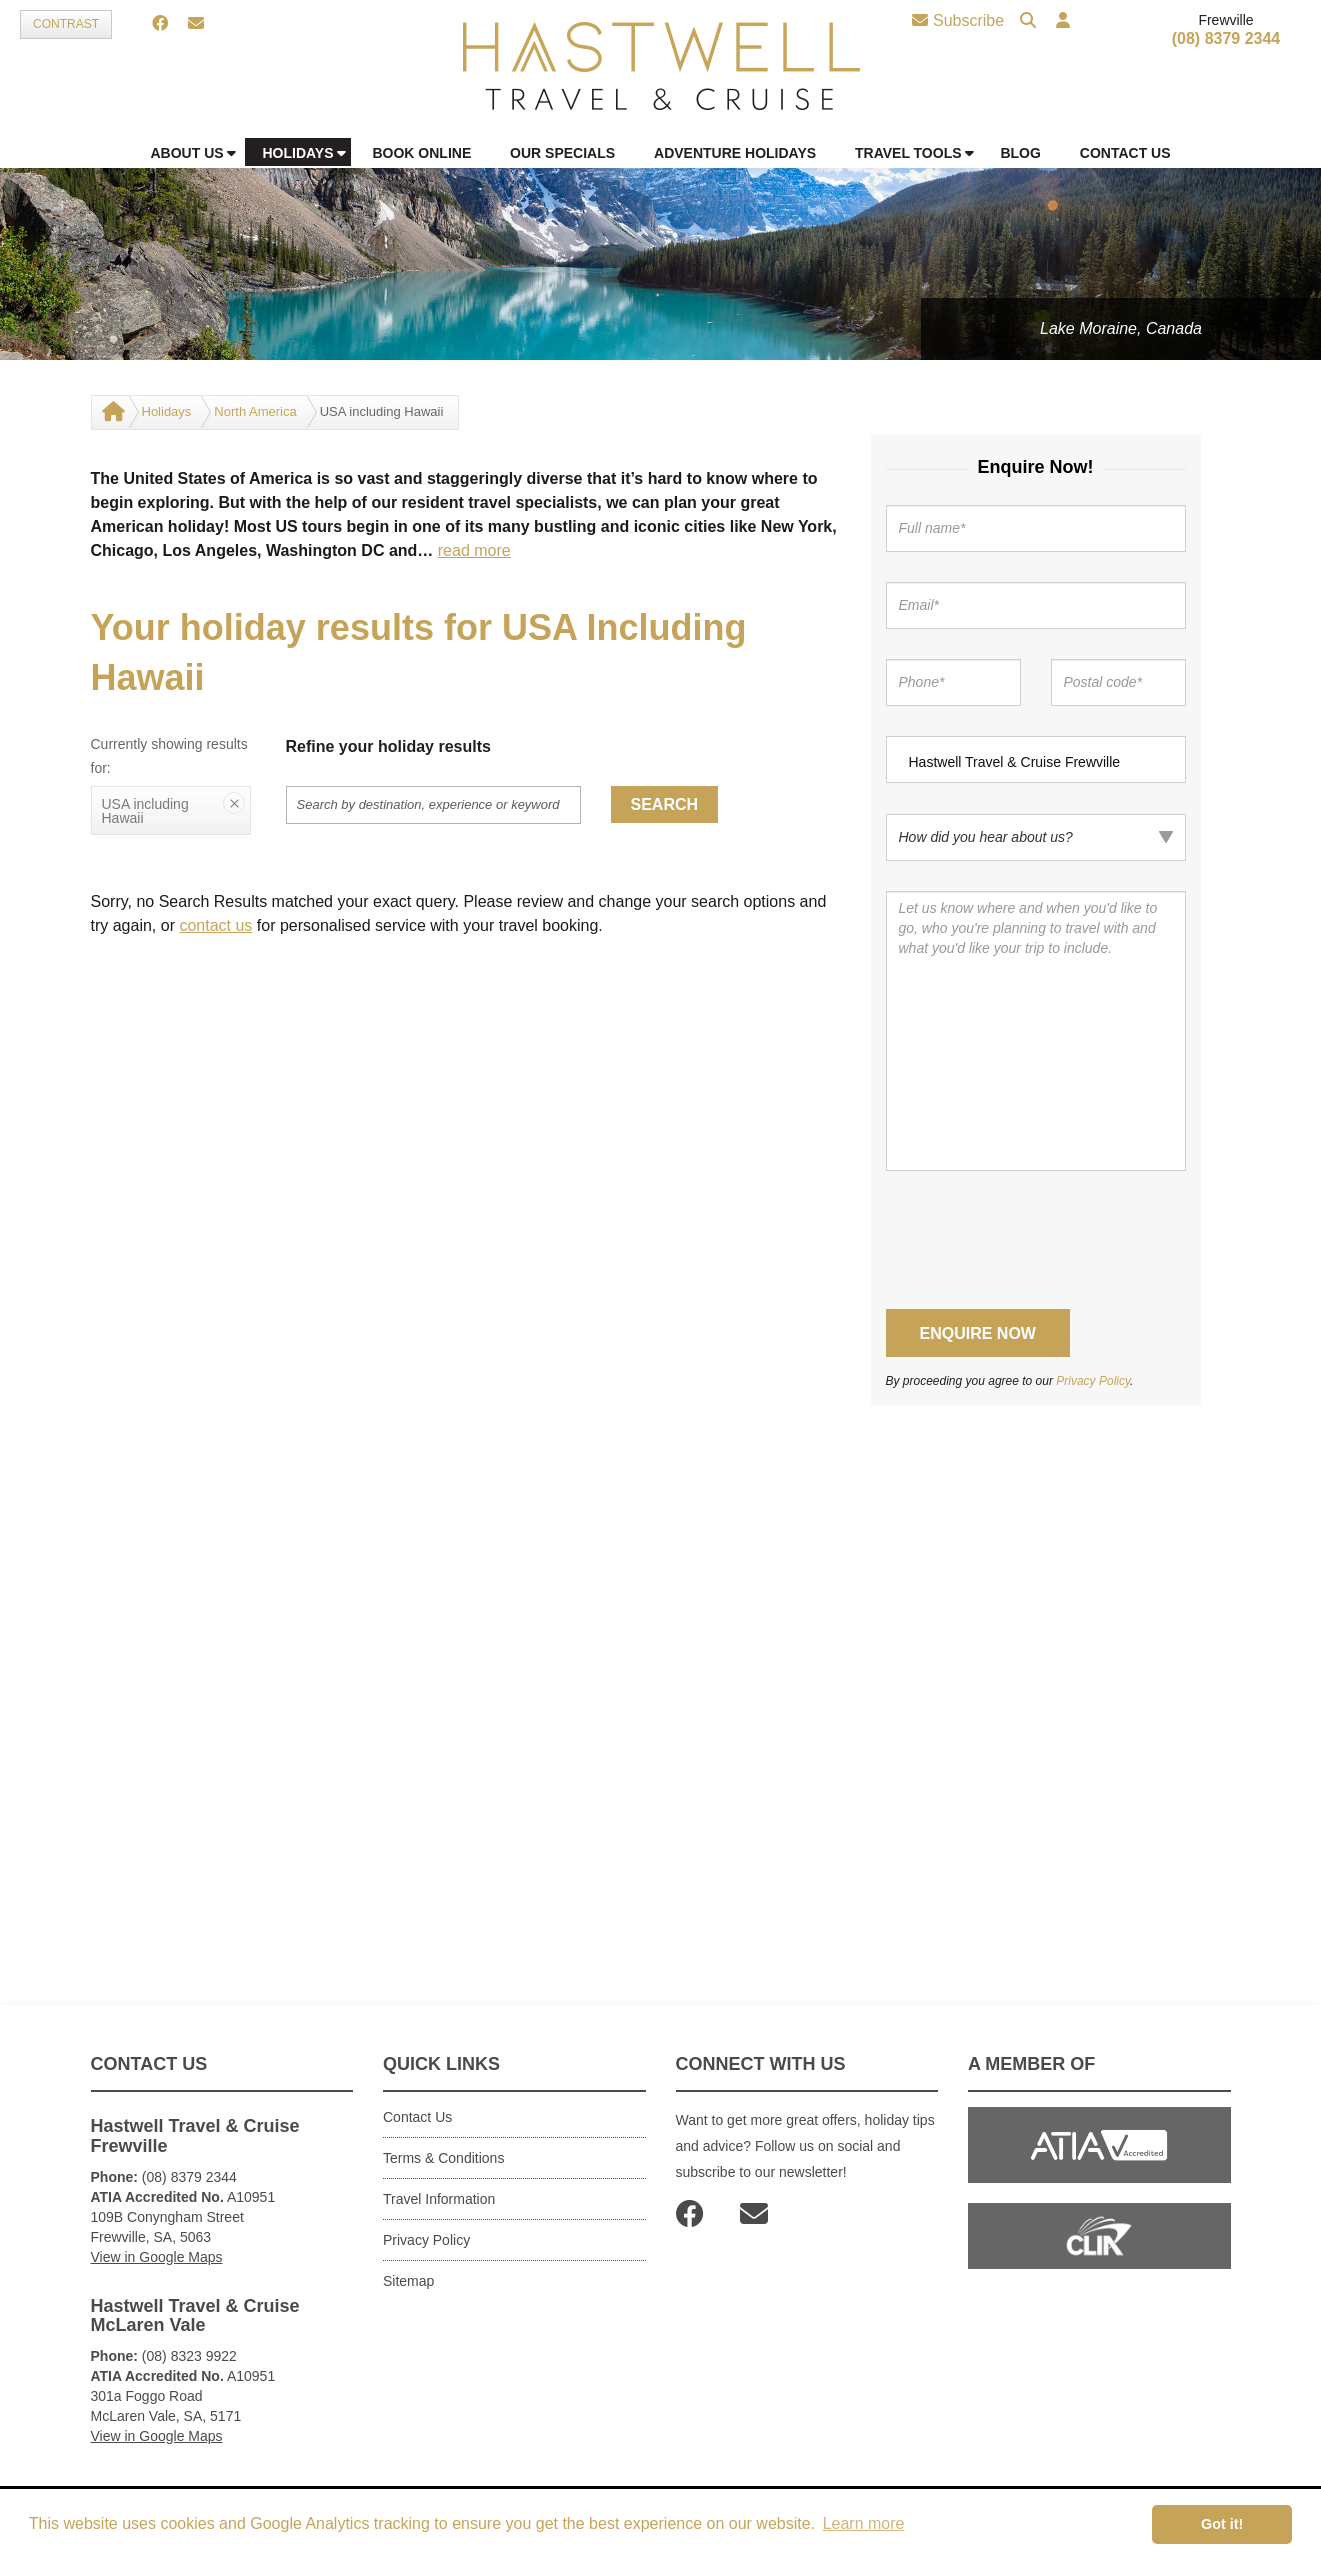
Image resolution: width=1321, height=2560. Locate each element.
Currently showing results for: (169, 756)
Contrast (66, 24)
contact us (215, 925)
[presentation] (1038, 1240)
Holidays (167, 411)
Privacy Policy (1093, 1381)
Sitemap (408, 2281)
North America (255, 411)
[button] (1063, 21)
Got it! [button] (1222, 2524)
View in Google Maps (157, 2257)
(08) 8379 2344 (1226, 39)
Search (665, 804)
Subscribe (958, 20)
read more (474, 550)
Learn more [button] (864, 2523)
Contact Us (417, 2117)
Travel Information (439, 2199)
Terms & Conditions (443, 2158)
